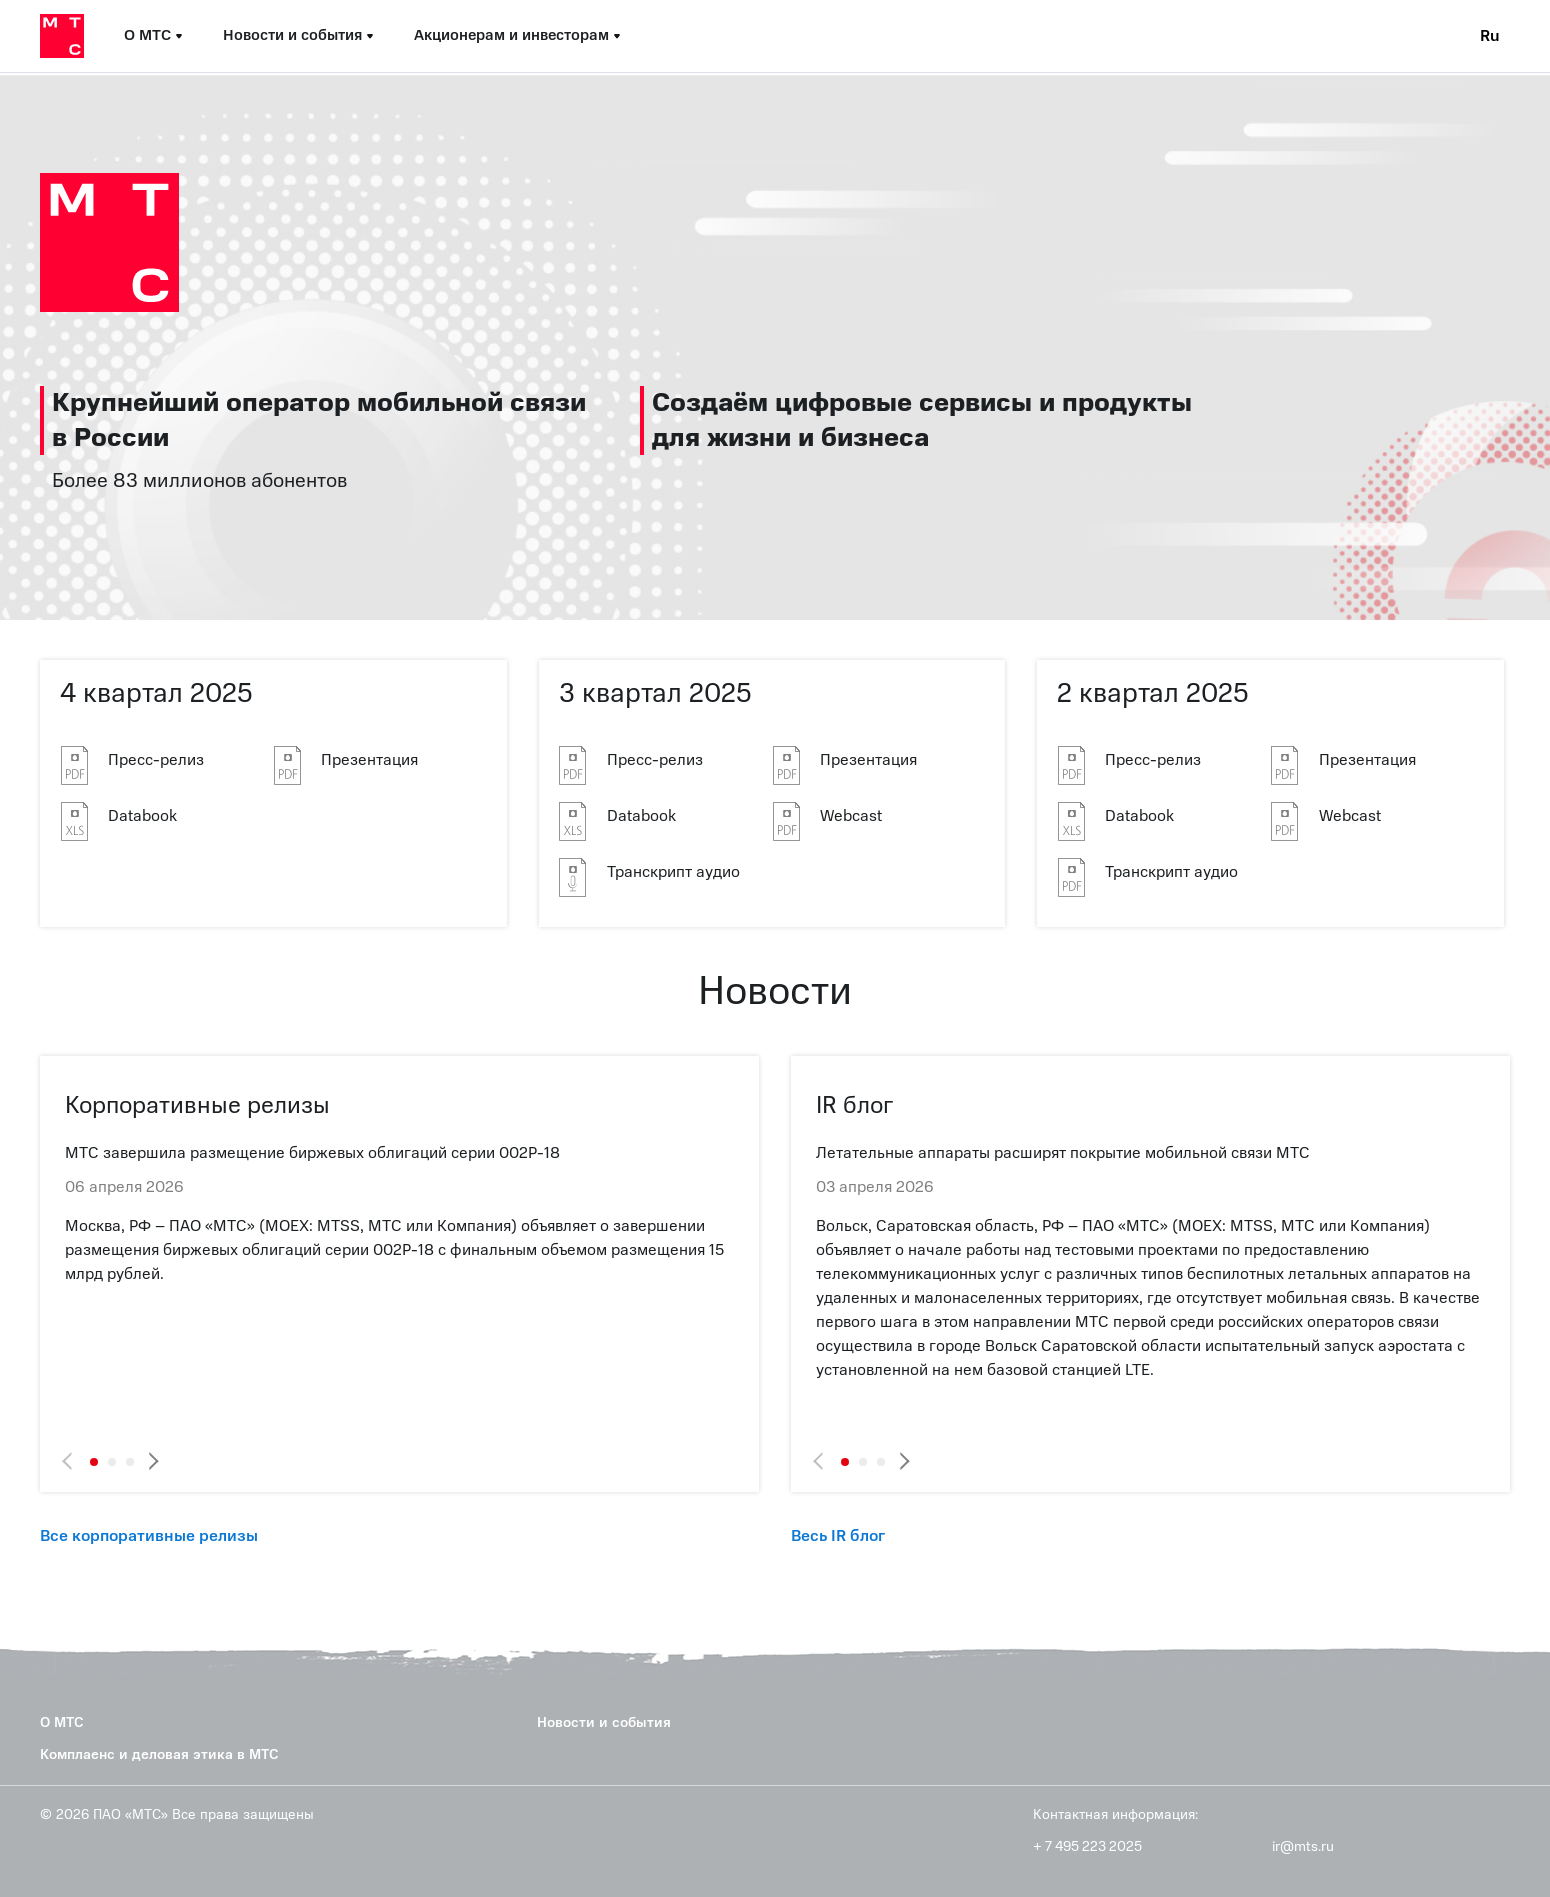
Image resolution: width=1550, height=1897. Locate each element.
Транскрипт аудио (673, 872)
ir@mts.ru (1303, 1847)
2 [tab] (112, 1462)
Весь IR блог (838, 1536)
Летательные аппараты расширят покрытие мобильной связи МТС (1063, 1153)
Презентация (369, 760)
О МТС (62, 1722)
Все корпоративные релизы (149, 1536)
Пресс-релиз (156, 760)
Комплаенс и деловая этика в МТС (159, 1754)
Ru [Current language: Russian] (1490, 36)
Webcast (851, 816)
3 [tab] (130, 1462)
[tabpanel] (399, 1213)
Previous (73, 1461)
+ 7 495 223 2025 (1087, 1847)
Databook (142, 816)
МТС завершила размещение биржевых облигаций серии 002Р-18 (312, 1153)
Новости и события (604, 1722)
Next (151, 1461)
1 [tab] (94, 1462)
